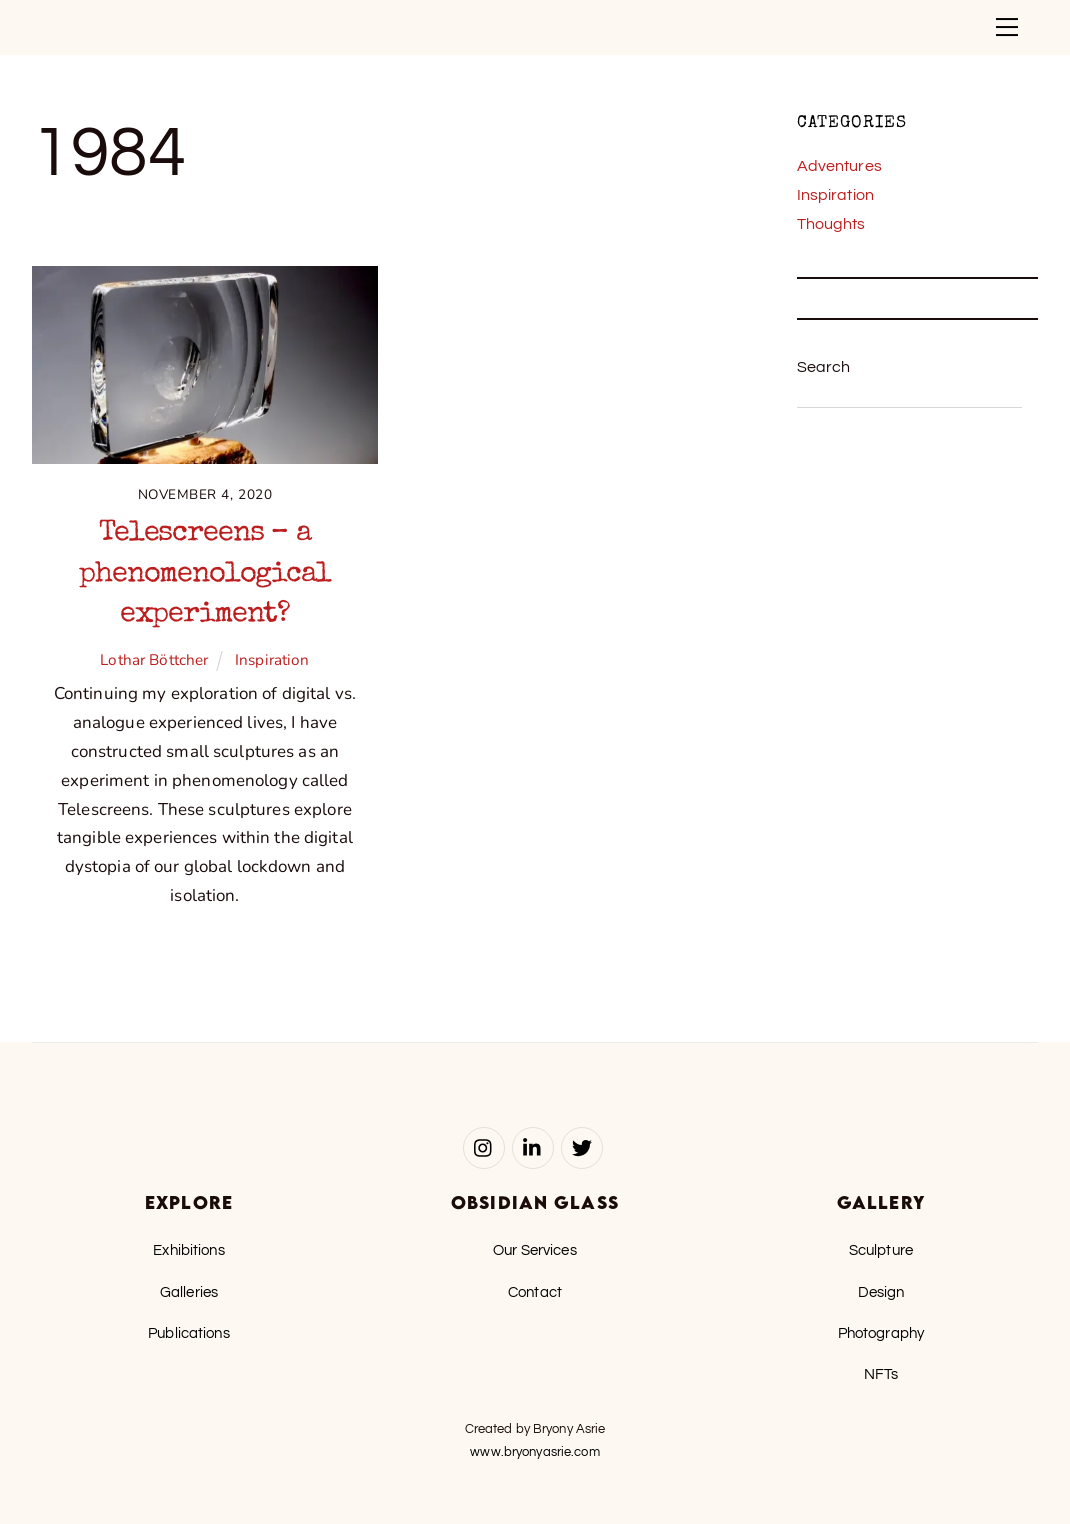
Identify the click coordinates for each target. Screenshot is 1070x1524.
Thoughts (831, 224)
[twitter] (582, 1147)
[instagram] (484, 1147)
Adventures (839, 166)
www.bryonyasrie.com (534, 1452)
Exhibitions (188, 1250)
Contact (535, 1292)
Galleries (189, 1292)
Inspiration (272, 660)
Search (824, 367)
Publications (189, 1333)
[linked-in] (533, 1147)
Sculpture (881, 1250)
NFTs (881, 1374)
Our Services (535, 1250)
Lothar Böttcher (154, 660)
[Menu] (1007, 27)
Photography (881, 1333)
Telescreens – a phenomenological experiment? (205, 575)
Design (881, 1292)
